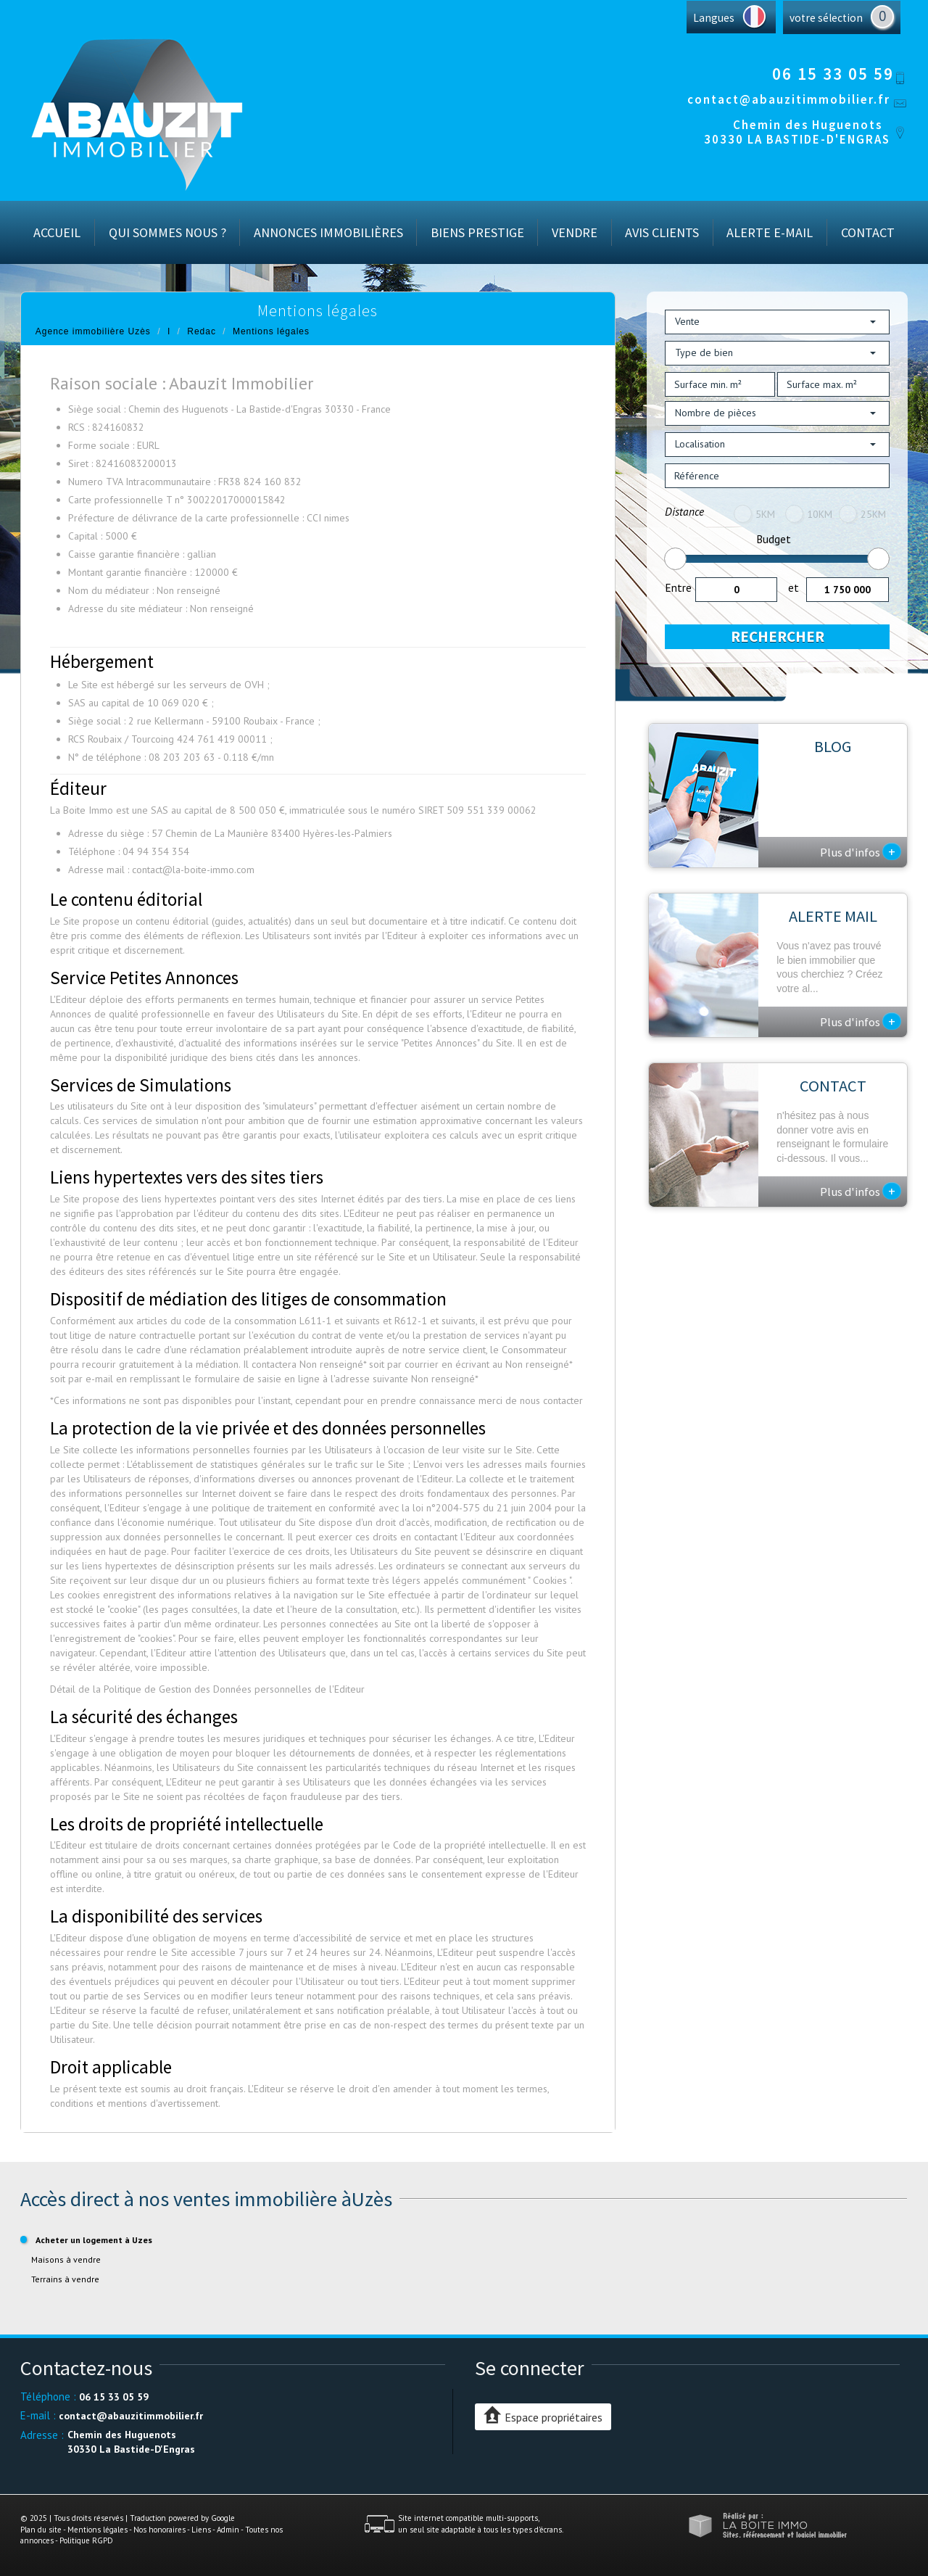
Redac (201, 331)
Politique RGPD (86, 2540)
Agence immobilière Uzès (93, 331)
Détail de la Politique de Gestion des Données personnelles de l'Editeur (207, 1689)
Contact (868, 232)
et (793, 587)
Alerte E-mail (769, 232)
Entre (678, 587)
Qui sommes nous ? (167, 232)
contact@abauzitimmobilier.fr (788, 99)
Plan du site (41, 2530)
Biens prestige (477, 232)
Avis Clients (662, 232)
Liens (201, 2530)
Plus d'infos (860, 851)
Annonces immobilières (328, 232)
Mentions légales (97, 2530)
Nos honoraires (159, 2530)
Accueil (56, 232)
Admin (228, 2530)
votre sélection (826, 18)
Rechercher (777, 636)
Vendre (574, 232)
